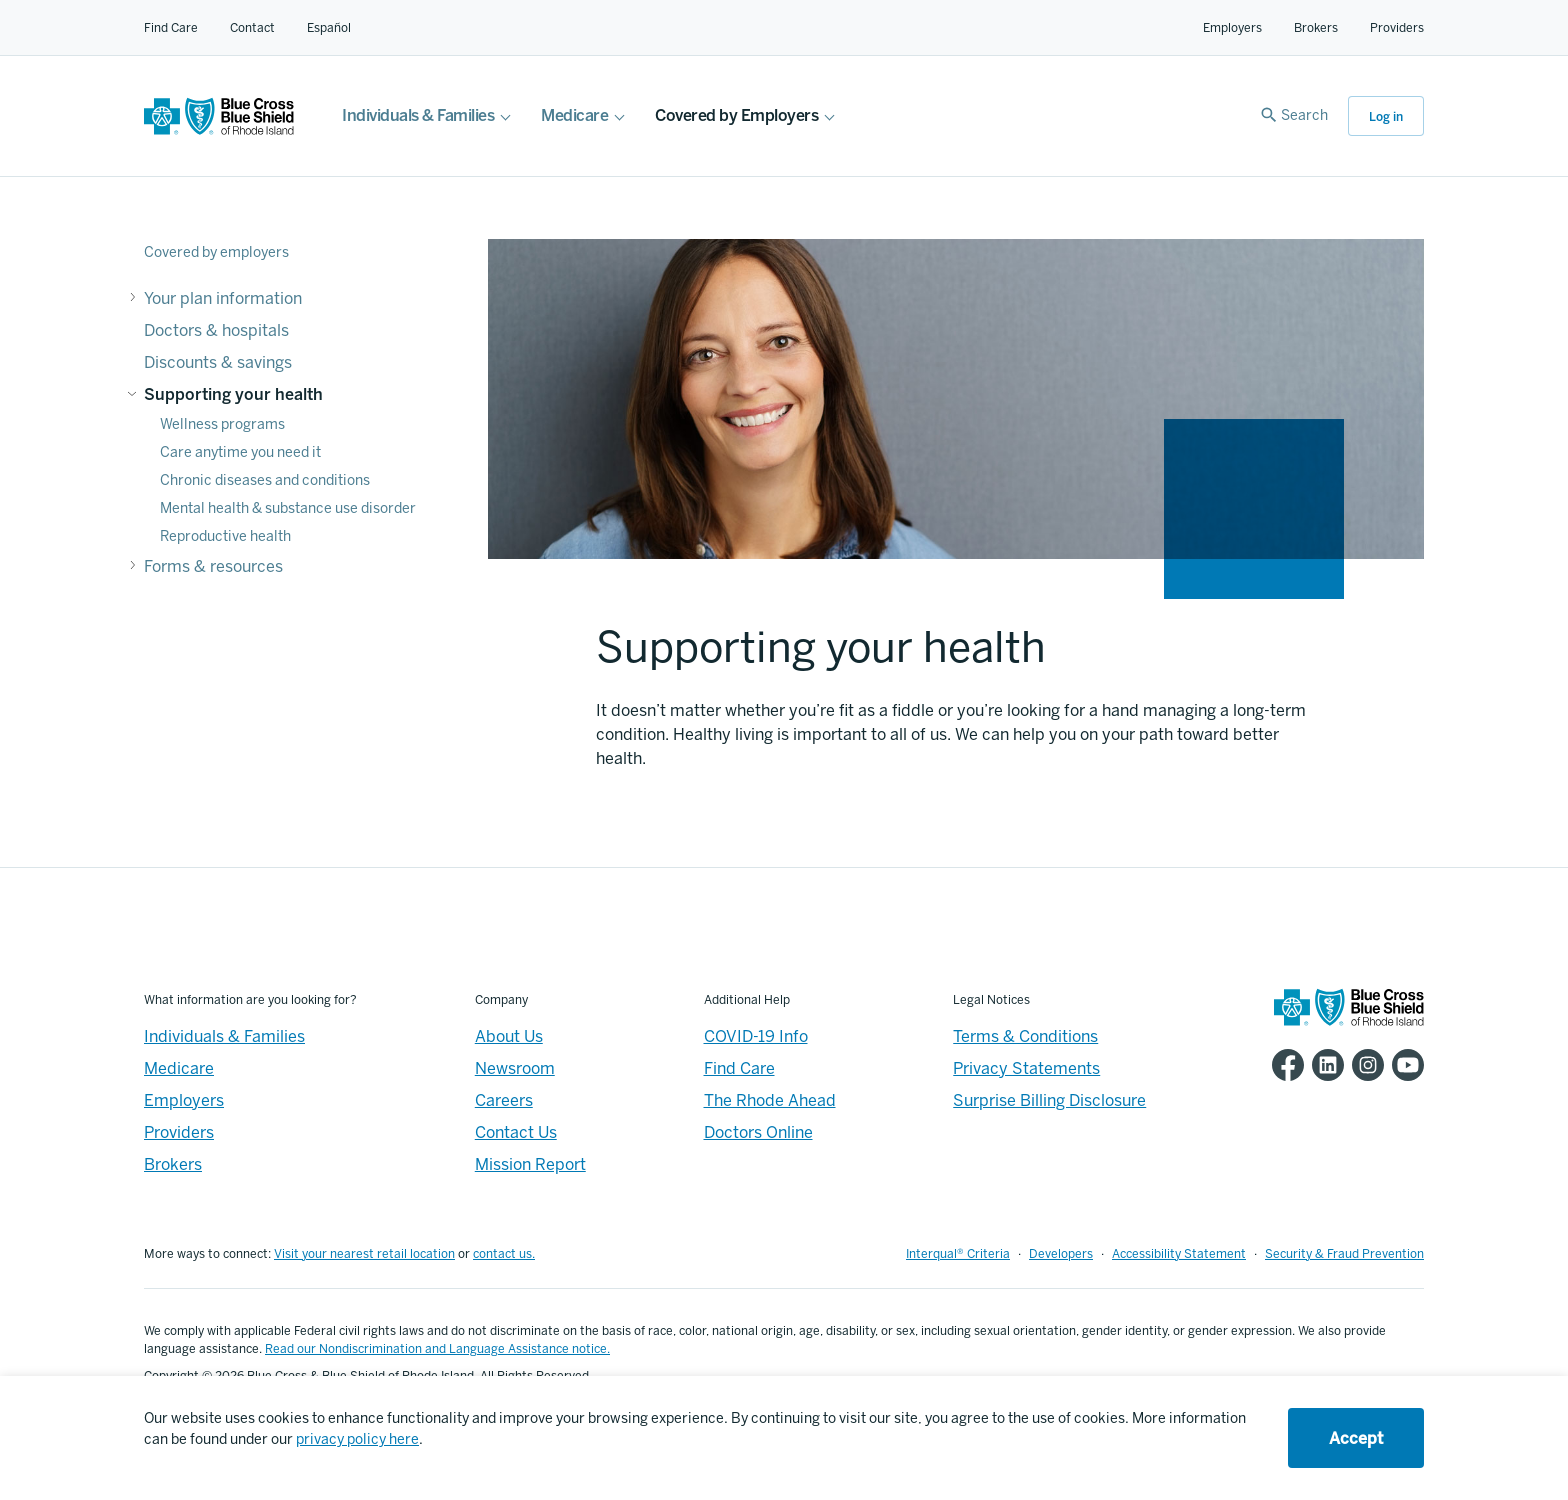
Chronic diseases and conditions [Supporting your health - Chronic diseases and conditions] (265, 480)
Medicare (574, 115)
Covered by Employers (736, 115)
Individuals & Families (418, 115)
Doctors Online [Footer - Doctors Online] (758, 1132)
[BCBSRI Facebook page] (1284, 1065)
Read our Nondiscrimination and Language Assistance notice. (437, 1349)
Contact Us (516, 1132)
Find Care (171, 28)
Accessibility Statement (1179, 1254)
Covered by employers (216, 252)
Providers (1397, 28)
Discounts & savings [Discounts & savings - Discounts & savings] (218, 362)
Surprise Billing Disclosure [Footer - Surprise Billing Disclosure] (1049, 1100)
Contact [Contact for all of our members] (252, 28)
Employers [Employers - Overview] (184, 1100)
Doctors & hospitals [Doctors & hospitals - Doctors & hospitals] (216, 330)
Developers (1061, 1254)
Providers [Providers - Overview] (179, 1132)
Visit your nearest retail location (364, 1254)
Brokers (1316, 28)
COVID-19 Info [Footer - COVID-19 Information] (756, 1036)
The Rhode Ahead (770, 1100)
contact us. (504, 1254)
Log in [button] (1386, 117)
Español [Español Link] (329, 28)
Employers (1232, 28)
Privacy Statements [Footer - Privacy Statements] (1026, 1068)
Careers (504, 1100)
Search (1304, 115)
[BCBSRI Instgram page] (1364, 1065)
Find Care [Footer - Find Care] (739, 1068)
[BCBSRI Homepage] (219, 129)
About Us (509, 1036)
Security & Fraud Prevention (1344, 1254)
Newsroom (515, 1068)
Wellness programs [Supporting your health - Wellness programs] (222, 424)
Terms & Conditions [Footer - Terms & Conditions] (1025, 1036)
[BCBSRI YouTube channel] (1404, 1065)
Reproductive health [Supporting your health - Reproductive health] (225, 536)
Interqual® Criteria (958, 1254)
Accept (1356, 1438)
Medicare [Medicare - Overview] (179, 1068)
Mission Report (530, 1164)
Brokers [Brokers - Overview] (173, 1164)
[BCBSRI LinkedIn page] (1324, 1065)
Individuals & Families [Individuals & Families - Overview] (224, 1036)
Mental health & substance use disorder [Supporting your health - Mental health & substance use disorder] (288, 508)
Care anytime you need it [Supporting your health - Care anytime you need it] (240, 452)
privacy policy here (357, 1439)
